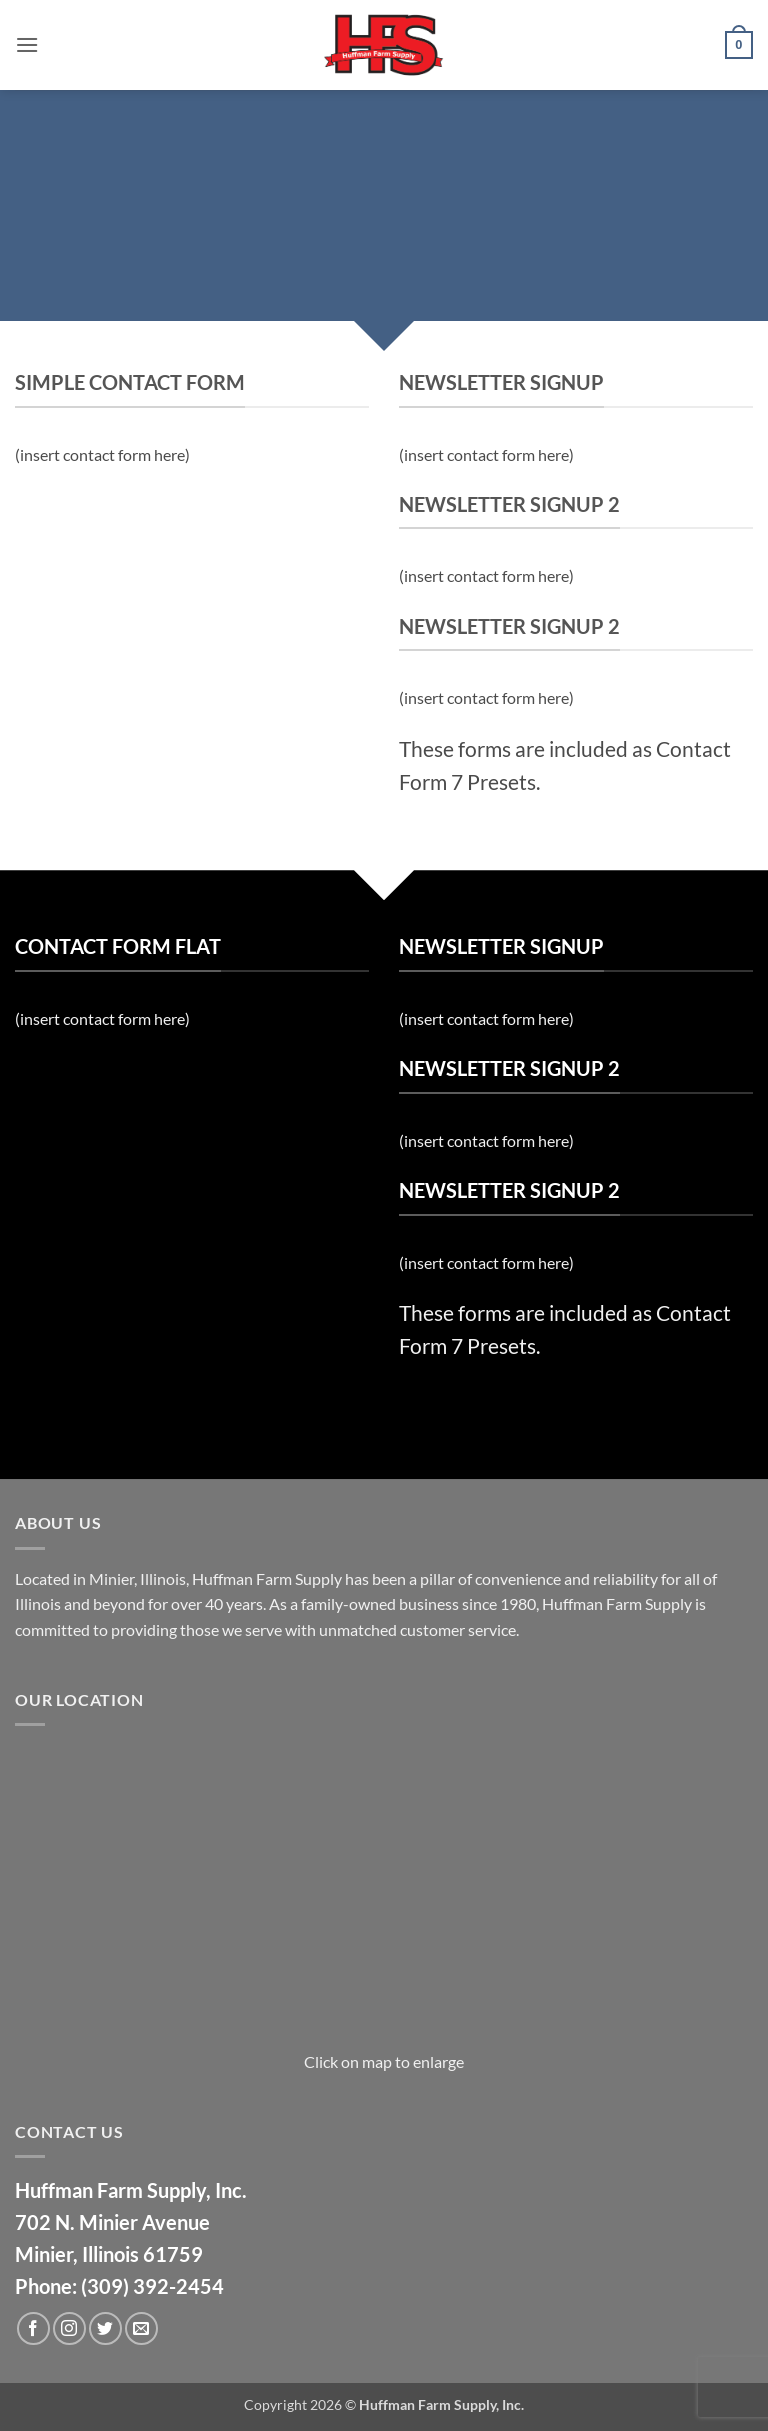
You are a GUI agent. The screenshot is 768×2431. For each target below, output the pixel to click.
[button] (27, 44)
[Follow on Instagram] (69, 2328)
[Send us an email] (141, 2328)
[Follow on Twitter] (105, 2328)
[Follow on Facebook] (33, 2328)
